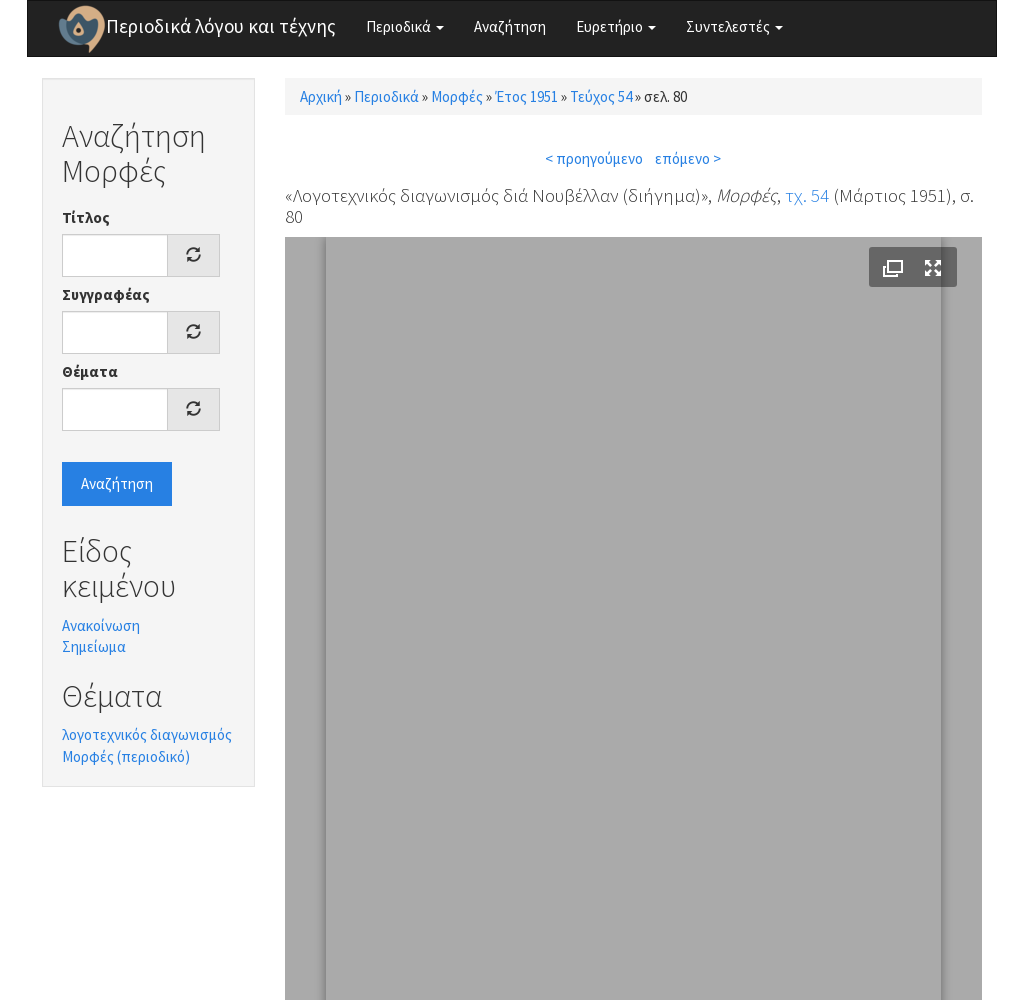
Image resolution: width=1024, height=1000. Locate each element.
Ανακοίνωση (101, 625)
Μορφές (457, 96)
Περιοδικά (405, 26)
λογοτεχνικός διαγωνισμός (147, 734)
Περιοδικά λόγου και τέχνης (221, 26)
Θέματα (90, 371)
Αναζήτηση (510, 26)
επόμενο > (688, 158)
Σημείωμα (94, 646)
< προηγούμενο (594, 158)
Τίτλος (86, 217)
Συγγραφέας (106, 294)
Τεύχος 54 (601, 96)
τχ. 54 (807, 195)
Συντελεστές (734, 26)
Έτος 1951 (526, 96)
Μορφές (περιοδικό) (126, 756)
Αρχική (321, 96)
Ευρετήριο (616, 26)
